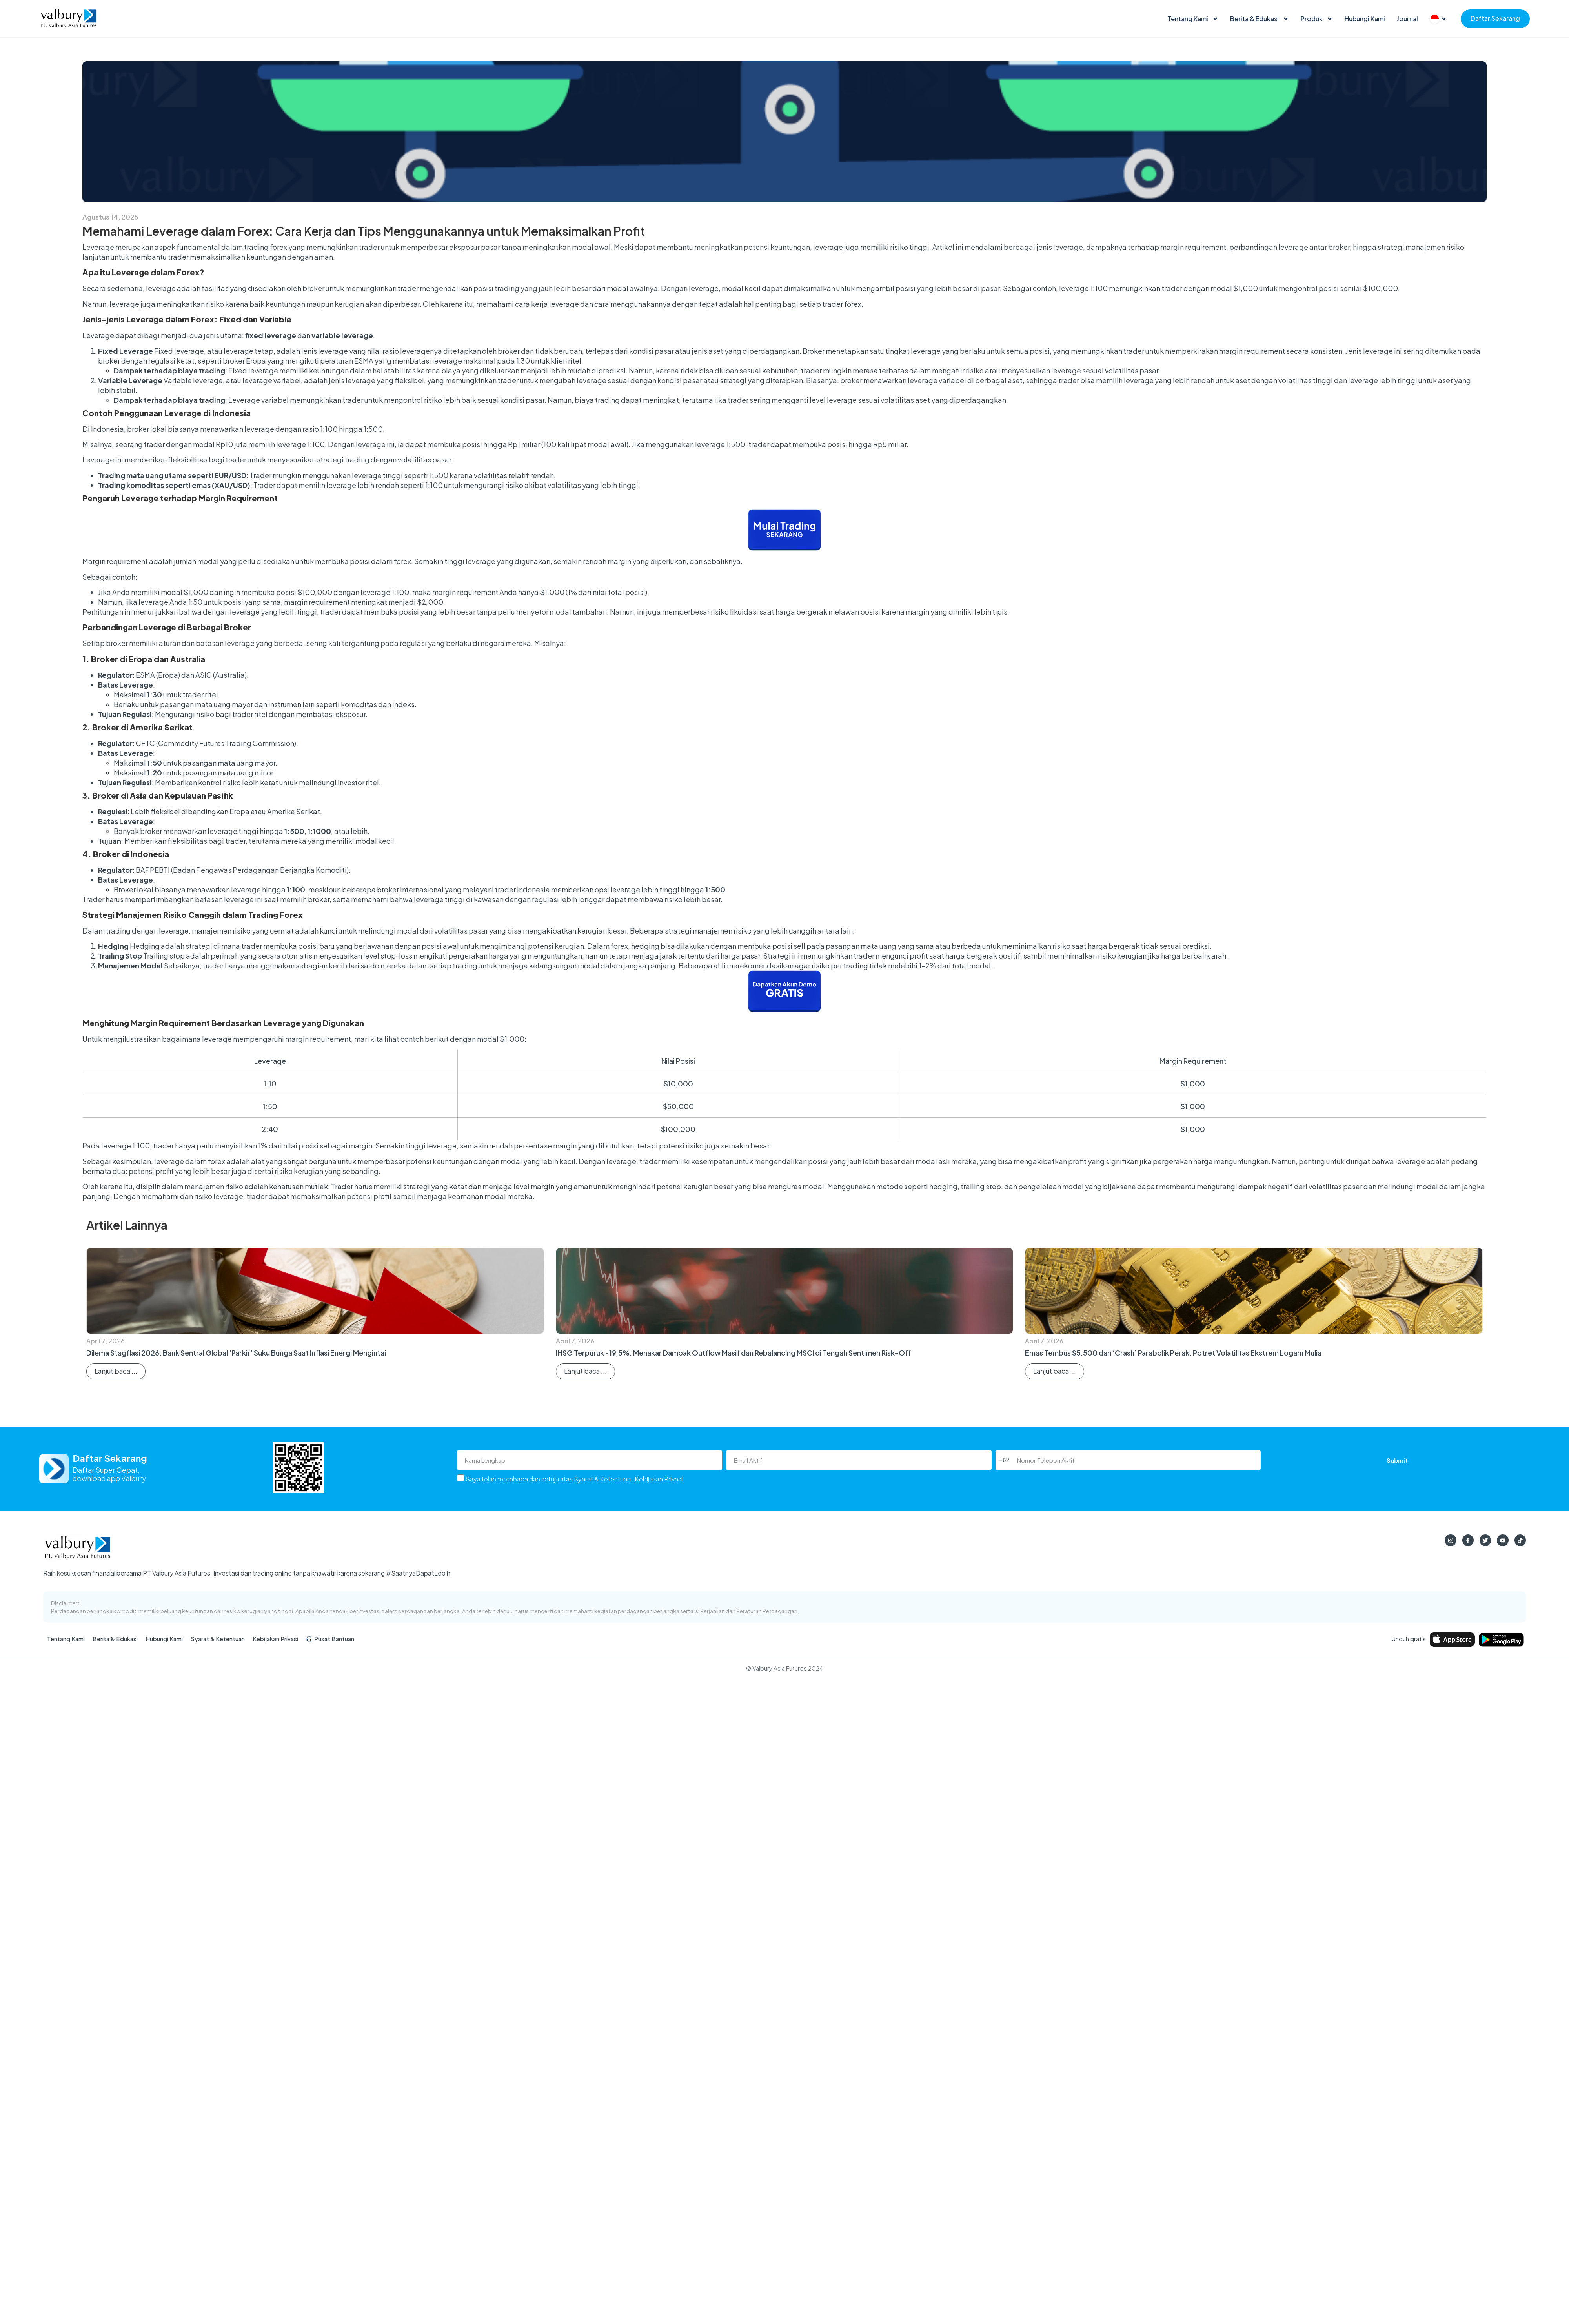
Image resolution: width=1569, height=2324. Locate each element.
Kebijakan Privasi (659, 1479)
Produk (1317, 19)
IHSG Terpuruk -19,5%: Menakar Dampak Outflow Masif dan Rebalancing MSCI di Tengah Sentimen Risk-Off (733, 1352)
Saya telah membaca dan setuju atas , (574, 1479)
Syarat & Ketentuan (602, 1479)
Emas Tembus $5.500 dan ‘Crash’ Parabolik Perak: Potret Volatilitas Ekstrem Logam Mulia (1173, 1352)
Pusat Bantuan (330, 1639)
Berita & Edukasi (1259, 19)
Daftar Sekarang (1495, 18)
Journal (1407, 19)
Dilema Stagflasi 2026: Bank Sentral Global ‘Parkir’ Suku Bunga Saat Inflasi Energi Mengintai (236, 1352)
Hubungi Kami (1365, 19)
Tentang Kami (1192, 19)
